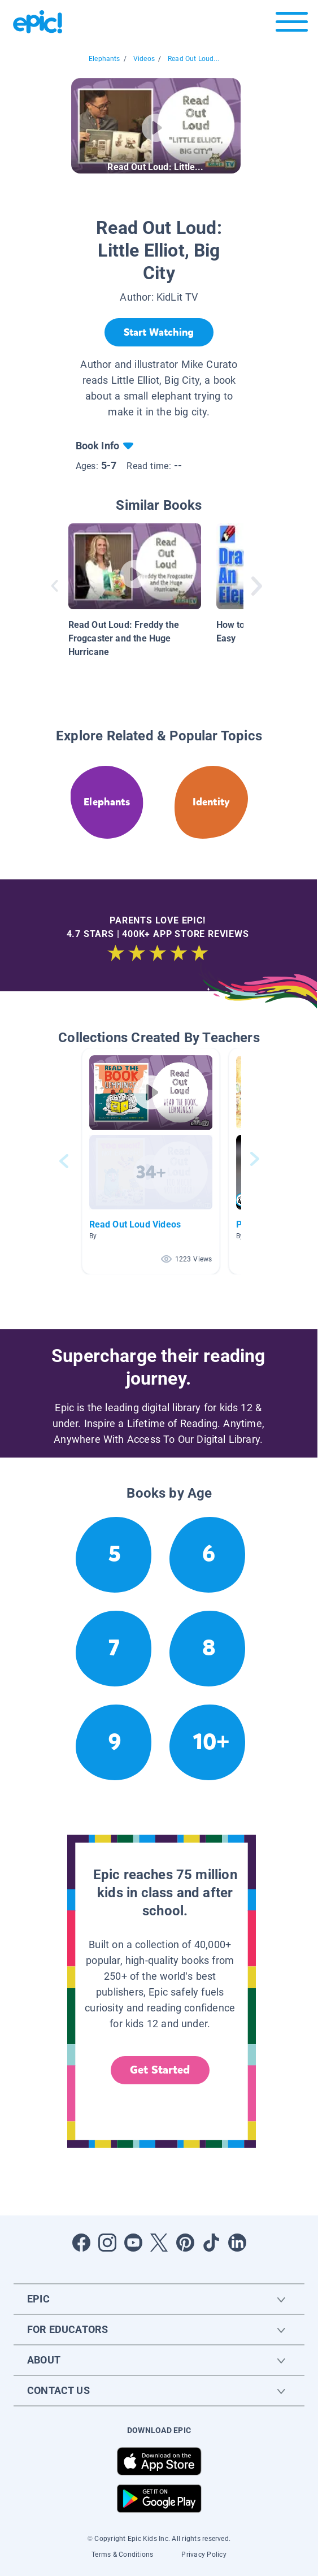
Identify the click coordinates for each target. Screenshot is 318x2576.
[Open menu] (291, 24)
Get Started (160, 2070)
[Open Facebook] (81, 2243)
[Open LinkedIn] (237, 2243)
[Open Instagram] (107, 2243)
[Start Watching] (159, 332)
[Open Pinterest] (185, 2243)
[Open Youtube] (133, 2243)
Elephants (104, 59)
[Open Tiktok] (211, 2243)
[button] (151, 1161)
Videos (144, 59)
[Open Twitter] (159, 2243)
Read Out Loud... (193, 59)
